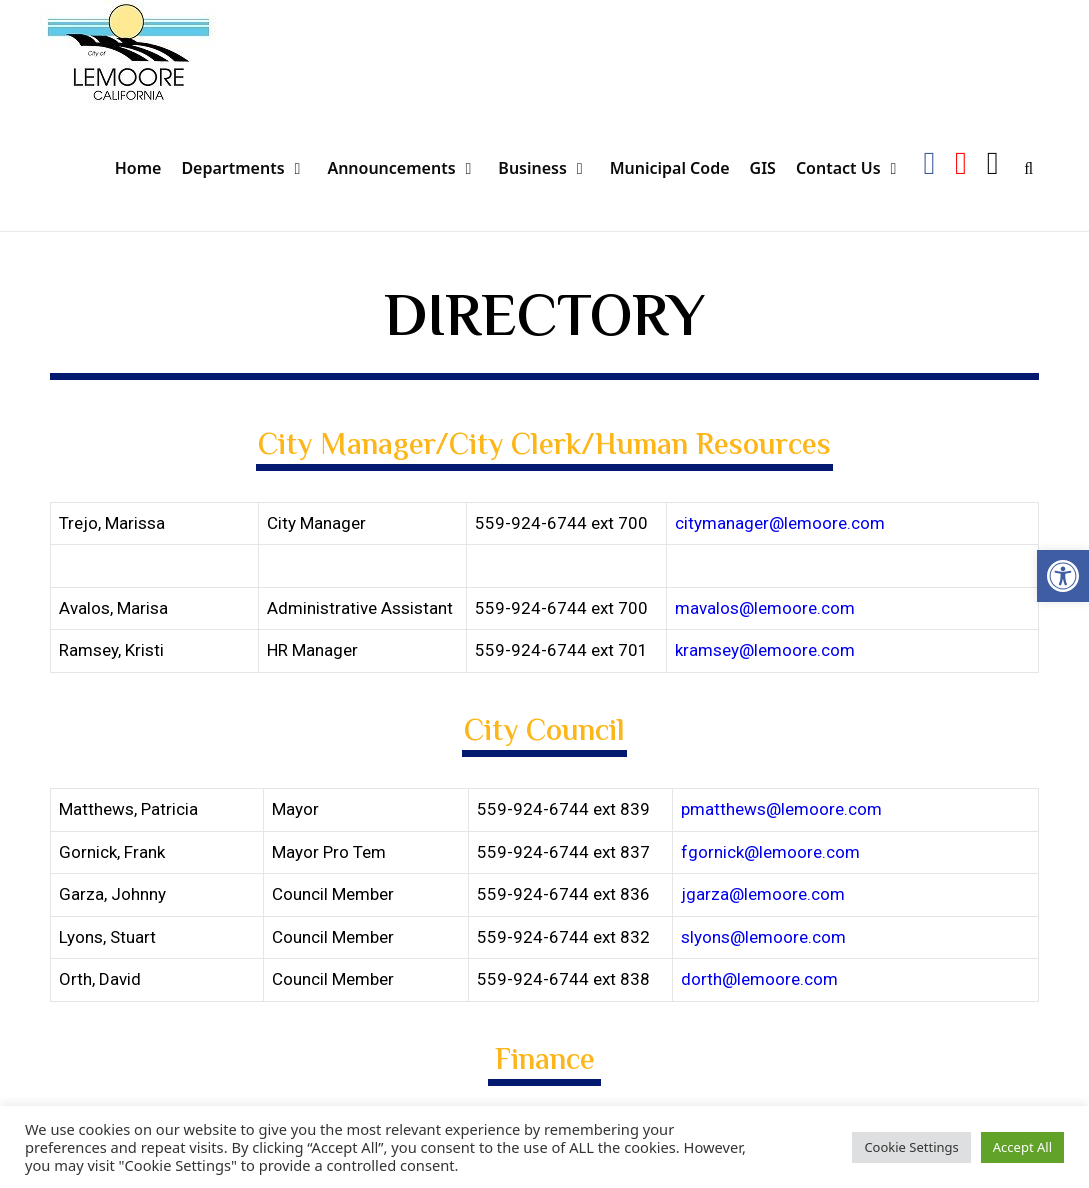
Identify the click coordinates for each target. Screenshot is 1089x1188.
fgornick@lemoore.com (770, 852)
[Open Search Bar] (1028, 168)
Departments (249, 168)
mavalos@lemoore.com (765, 608)
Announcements (407, 168)
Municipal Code (670, 168)
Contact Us (854, 168)
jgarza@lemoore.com (763, 894)
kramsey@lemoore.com (765, 650)
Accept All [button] (1022, 1147)
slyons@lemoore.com (763, 937)
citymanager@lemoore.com (780, 523)
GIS (763, 168)
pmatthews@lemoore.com (781, 809)
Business (548, 168)
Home (138, 168)
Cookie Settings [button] (911, 1147)
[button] (1063, 576)
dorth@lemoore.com (759, 979)
